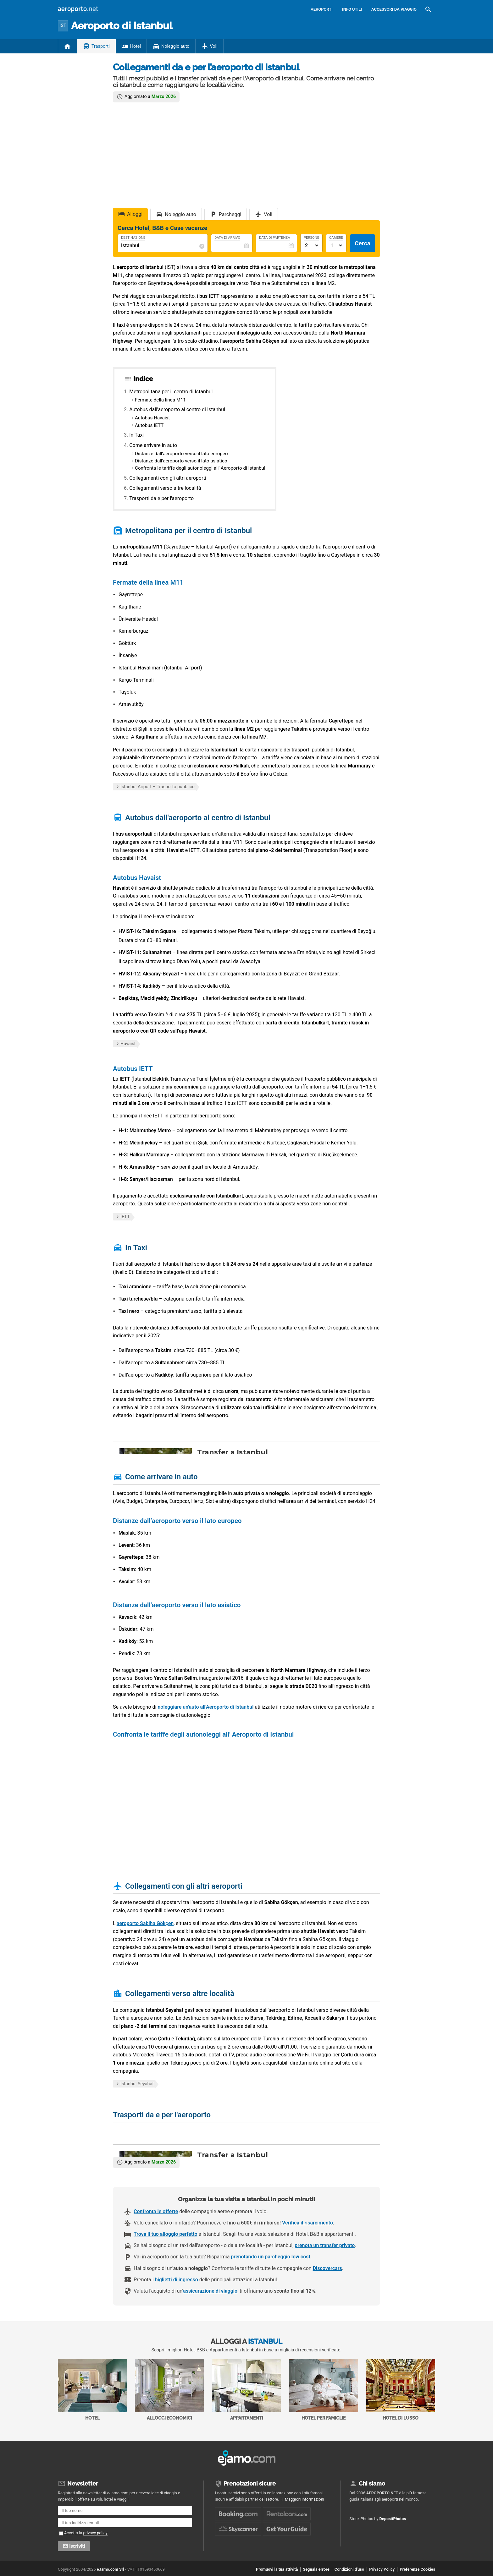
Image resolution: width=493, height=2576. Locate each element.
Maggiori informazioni (304, 2499)
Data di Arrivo (227, 238)
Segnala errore (316, 2569)
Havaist (128, 1043)
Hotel (135, 46)
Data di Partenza (274, 238)
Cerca (362, 243)
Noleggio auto (175, 46)
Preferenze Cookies (417, 2569)
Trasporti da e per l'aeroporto (161, 498)
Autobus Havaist (152, 418)
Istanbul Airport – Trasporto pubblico (157, 786)
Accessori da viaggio (394, 9)
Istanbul (121, 25)
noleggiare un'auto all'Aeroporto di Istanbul (205, 1707)
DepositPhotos (392, 2518)
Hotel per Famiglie (323, 2389)
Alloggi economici (169, 2389)
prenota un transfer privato (325, 2245)
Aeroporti (322, 9)
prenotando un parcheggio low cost (270, 2257)
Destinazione (133, 238)
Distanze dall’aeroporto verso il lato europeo (181, 453)
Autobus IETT (149, 425)
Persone (311, 238)
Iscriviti (77, 2546)
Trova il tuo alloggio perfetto (165, 2234)
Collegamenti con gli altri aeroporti (167, 478)
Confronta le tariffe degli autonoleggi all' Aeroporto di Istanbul (200, 468)
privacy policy (95, 2532)
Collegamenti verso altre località (165, 488)
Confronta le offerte (156, 2211)
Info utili (352, 9)
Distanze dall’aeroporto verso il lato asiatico (181, 461)
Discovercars (327, 2268)
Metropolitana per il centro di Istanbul (171, 392)
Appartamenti (246, 2389)
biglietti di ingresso (176, 2280)
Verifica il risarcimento (307, 2223)
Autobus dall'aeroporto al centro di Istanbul (177, 409)
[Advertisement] (246, 154)
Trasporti (100, 46)
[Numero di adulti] (311, 245)
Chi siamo (372, 2483)
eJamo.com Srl (110, 2569)
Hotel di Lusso (400, 2389)
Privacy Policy (382, 2569)
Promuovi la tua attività (277, 2569)
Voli (214, 46)
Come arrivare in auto (153, 445)
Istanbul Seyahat (137, 2084)
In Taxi (136, 435)
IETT (125, 1217)
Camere (336, 238)
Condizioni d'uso (349, 2569)
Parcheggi (230, 214)
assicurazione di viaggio (210, 2291)
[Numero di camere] (336, 245)
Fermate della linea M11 (160, 400)
